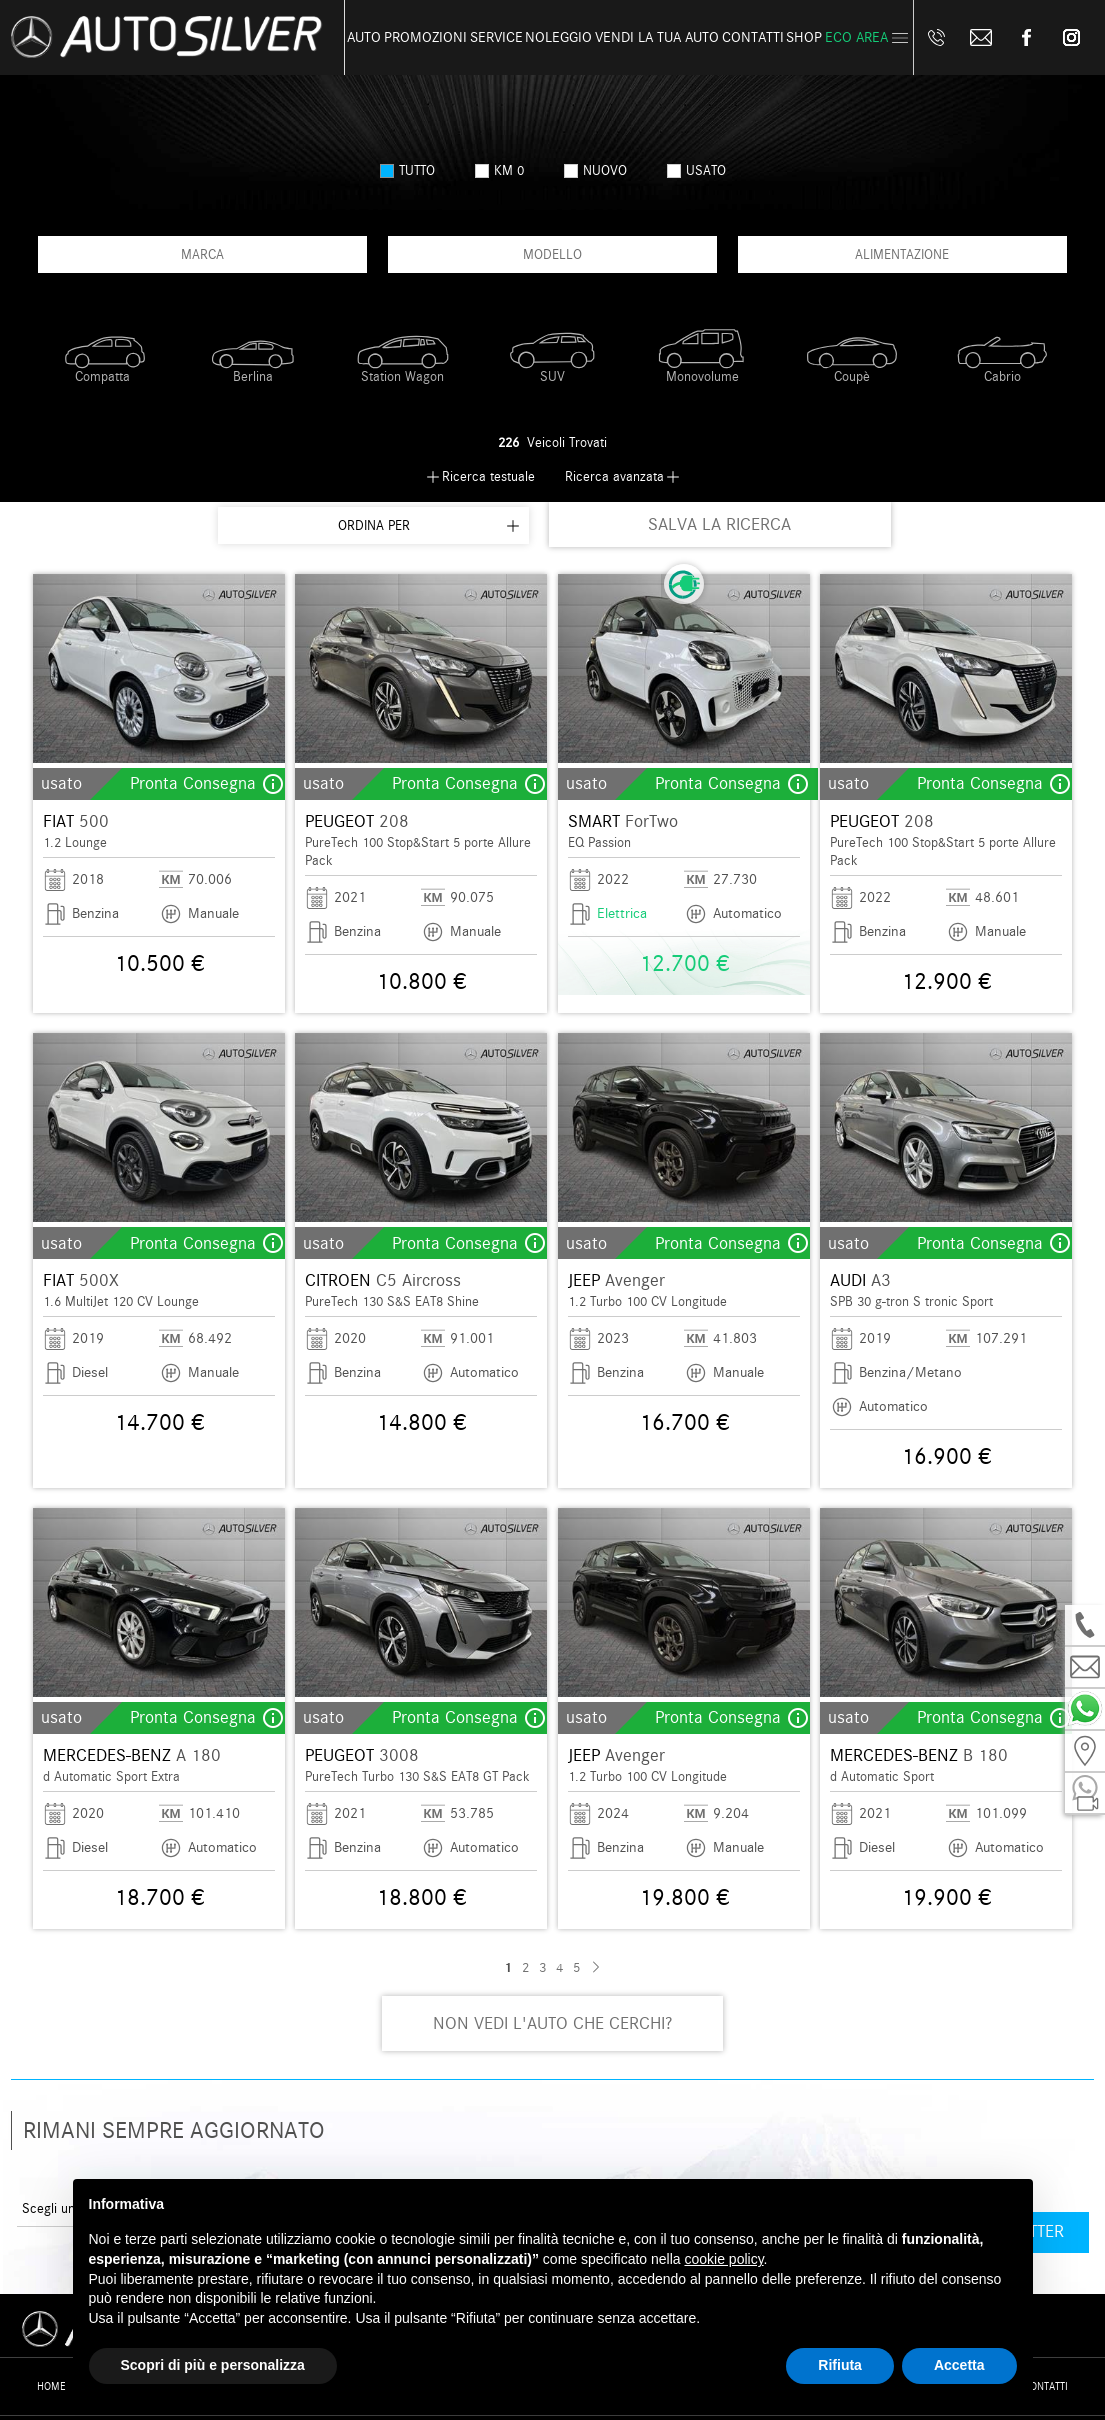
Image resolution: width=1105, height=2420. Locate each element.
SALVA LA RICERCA (719, 524)
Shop (804, 37)
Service (496, 37)
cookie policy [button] (723, 2259)
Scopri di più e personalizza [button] (213, 2365)
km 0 (499, 170)
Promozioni (425, 37)
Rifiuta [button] (840, 2365)
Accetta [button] (959, 2365)
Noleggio (558, 37)
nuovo (595, 170)
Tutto (407, 170)
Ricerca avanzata (614, 476)
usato (696, 170)
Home (51, 2386)
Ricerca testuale (488, 476)
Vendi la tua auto (657, 37)
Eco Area (856, 37)
